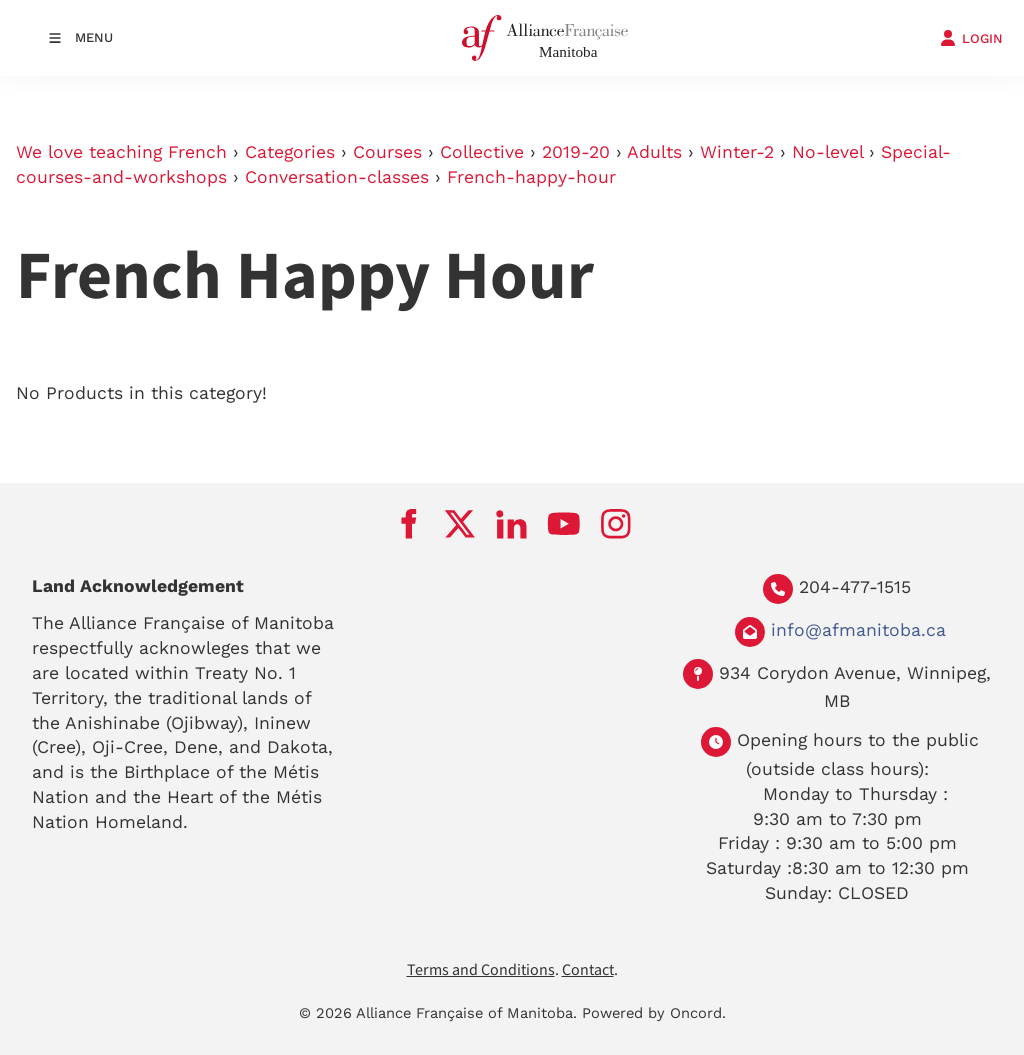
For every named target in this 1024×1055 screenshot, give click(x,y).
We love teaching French (121, 152)
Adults (654, 152)
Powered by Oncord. (654, 1013)
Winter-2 (737, 152)
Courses (387, 152)
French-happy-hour (531, 177)
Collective (482, 152)
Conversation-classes (337, 177)
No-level (827, 152)
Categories (290, 152)
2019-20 (576, 152)
